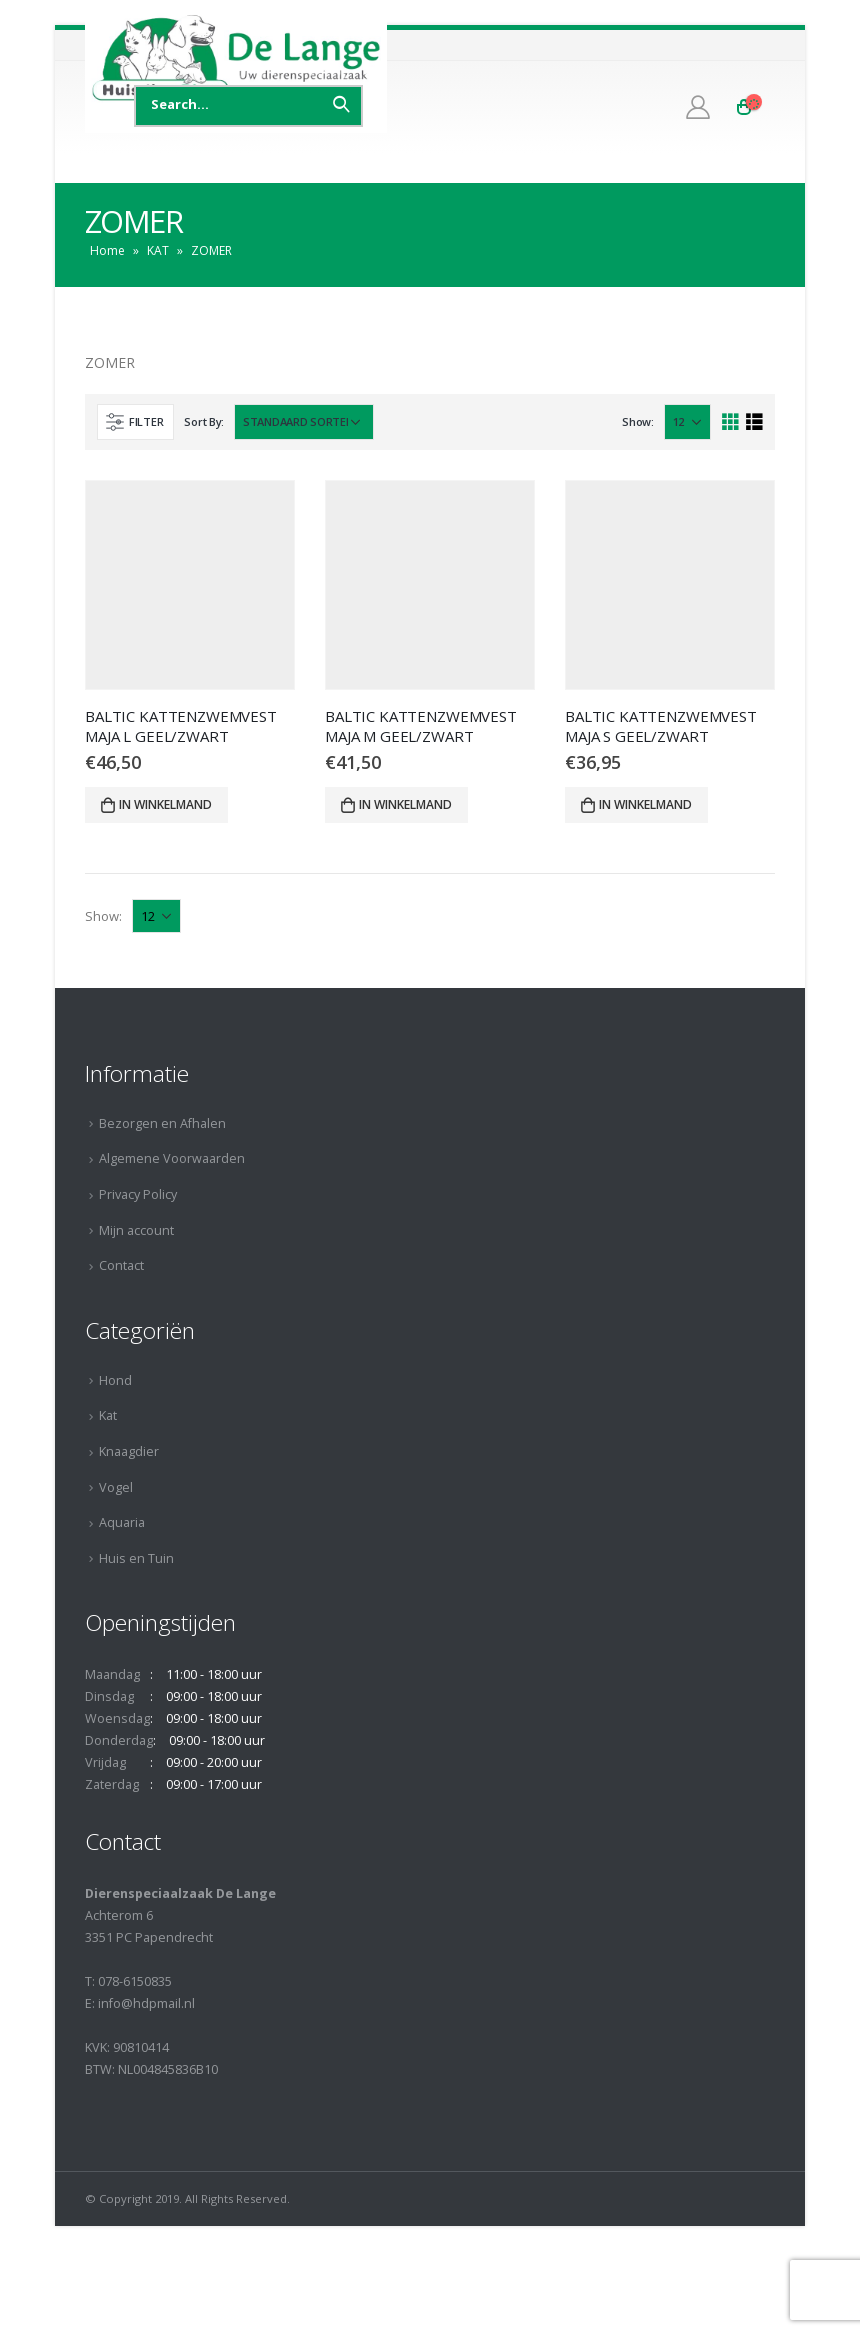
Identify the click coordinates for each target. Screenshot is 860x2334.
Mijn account (136, 1230)
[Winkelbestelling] (304, 422)
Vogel (116, 1487)
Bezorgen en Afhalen (162, 1123)
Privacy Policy (138, 1194)
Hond (115, 1380)
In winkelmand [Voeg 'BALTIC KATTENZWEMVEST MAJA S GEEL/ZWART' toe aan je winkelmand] (645, 804)
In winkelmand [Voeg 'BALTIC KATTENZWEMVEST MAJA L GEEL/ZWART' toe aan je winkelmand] (165, 804)
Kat (108, 1415)
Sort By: (204, 421)
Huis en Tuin (136, 1558)
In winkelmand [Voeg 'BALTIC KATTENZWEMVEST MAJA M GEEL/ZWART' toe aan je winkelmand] (405, 804)
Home (107, 250)
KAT (158, 250)
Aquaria (122, 1522)
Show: (638, 421)
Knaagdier (129, 1451)
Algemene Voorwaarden (172, 1158)
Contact (121, 1265)
